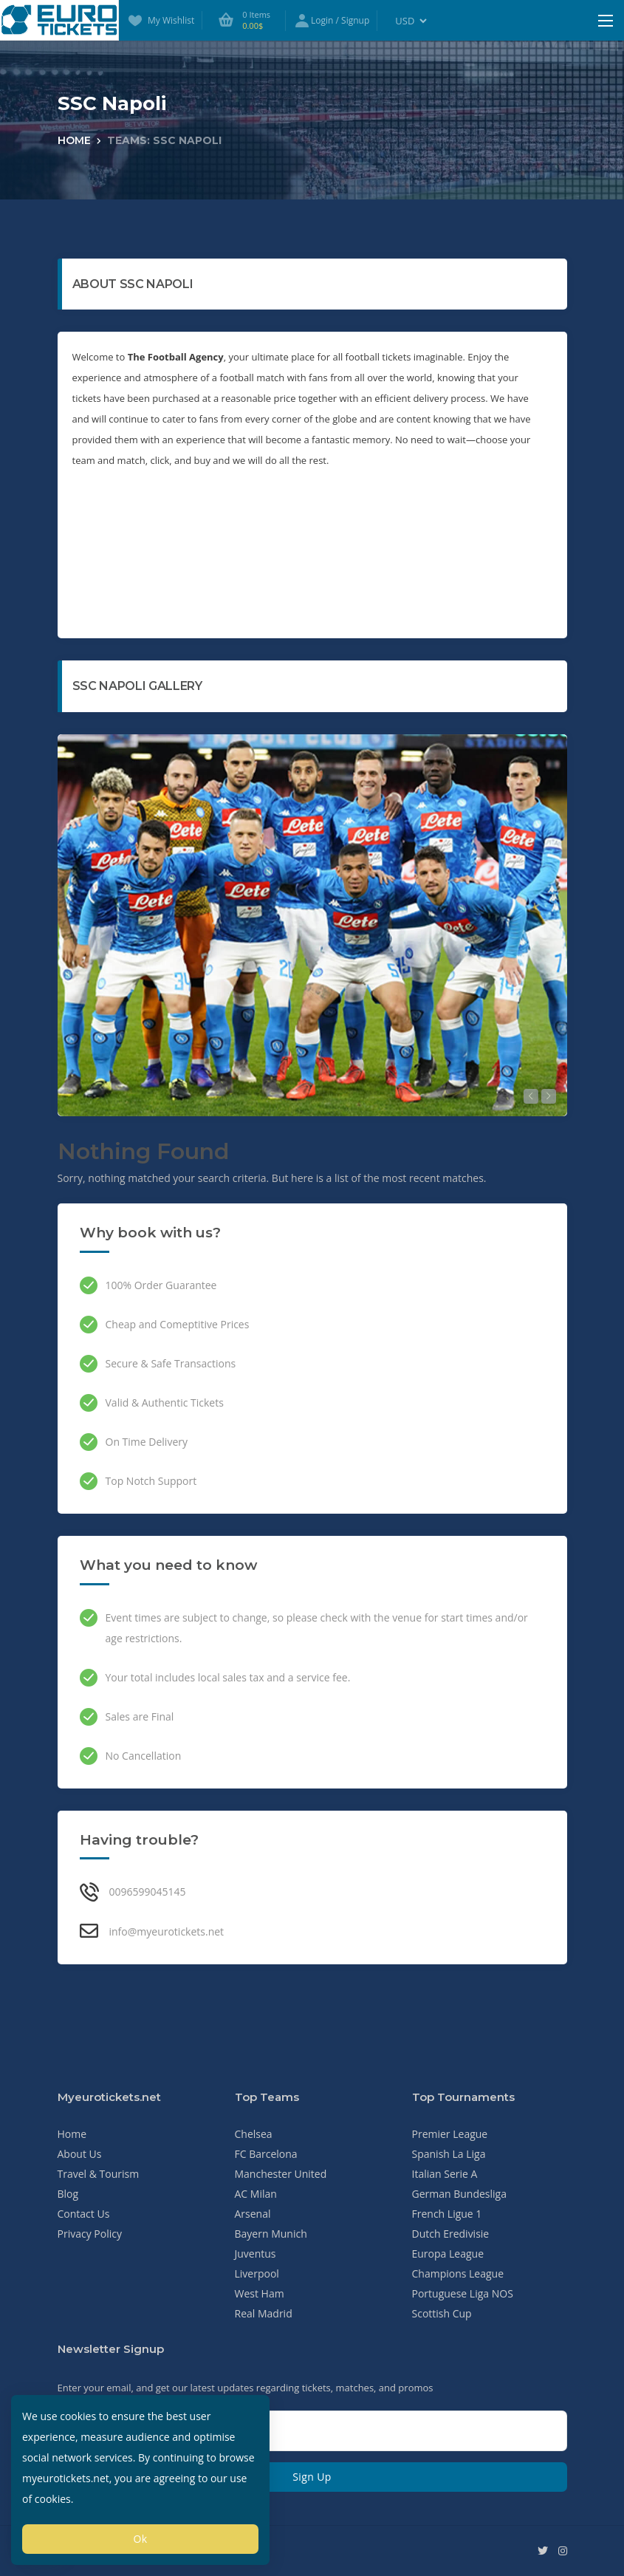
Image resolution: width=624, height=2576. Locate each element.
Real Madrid (263, 2313)
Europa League (448, 2254)
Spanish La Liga (449, 2154)
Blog (68, 2194)
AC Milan (256, 2194)
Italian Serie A (445, 2174)
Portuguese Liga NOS (462, 2293)
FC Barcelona (266, 2154)
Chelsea (253, 2134)
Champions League (458, 2273)
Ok (140, 2539)
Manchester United (281, 2174)
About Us (80, 2154)
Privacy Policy (90, 2234)
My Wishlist (160, 21)
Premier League (450, 2134)
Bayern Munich (271, 2234)
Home (74, 140)
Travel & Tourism (99, 2174)
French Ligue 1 (447, 2214)
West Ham (259, 2293)
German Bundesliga (459, 2194)
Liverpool (257, 2273)
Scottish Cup (442, 2313)
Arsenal (253, 2214)
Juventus (255, 2254)
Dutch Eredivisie (451, 2234)
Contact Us (84, 2214)
